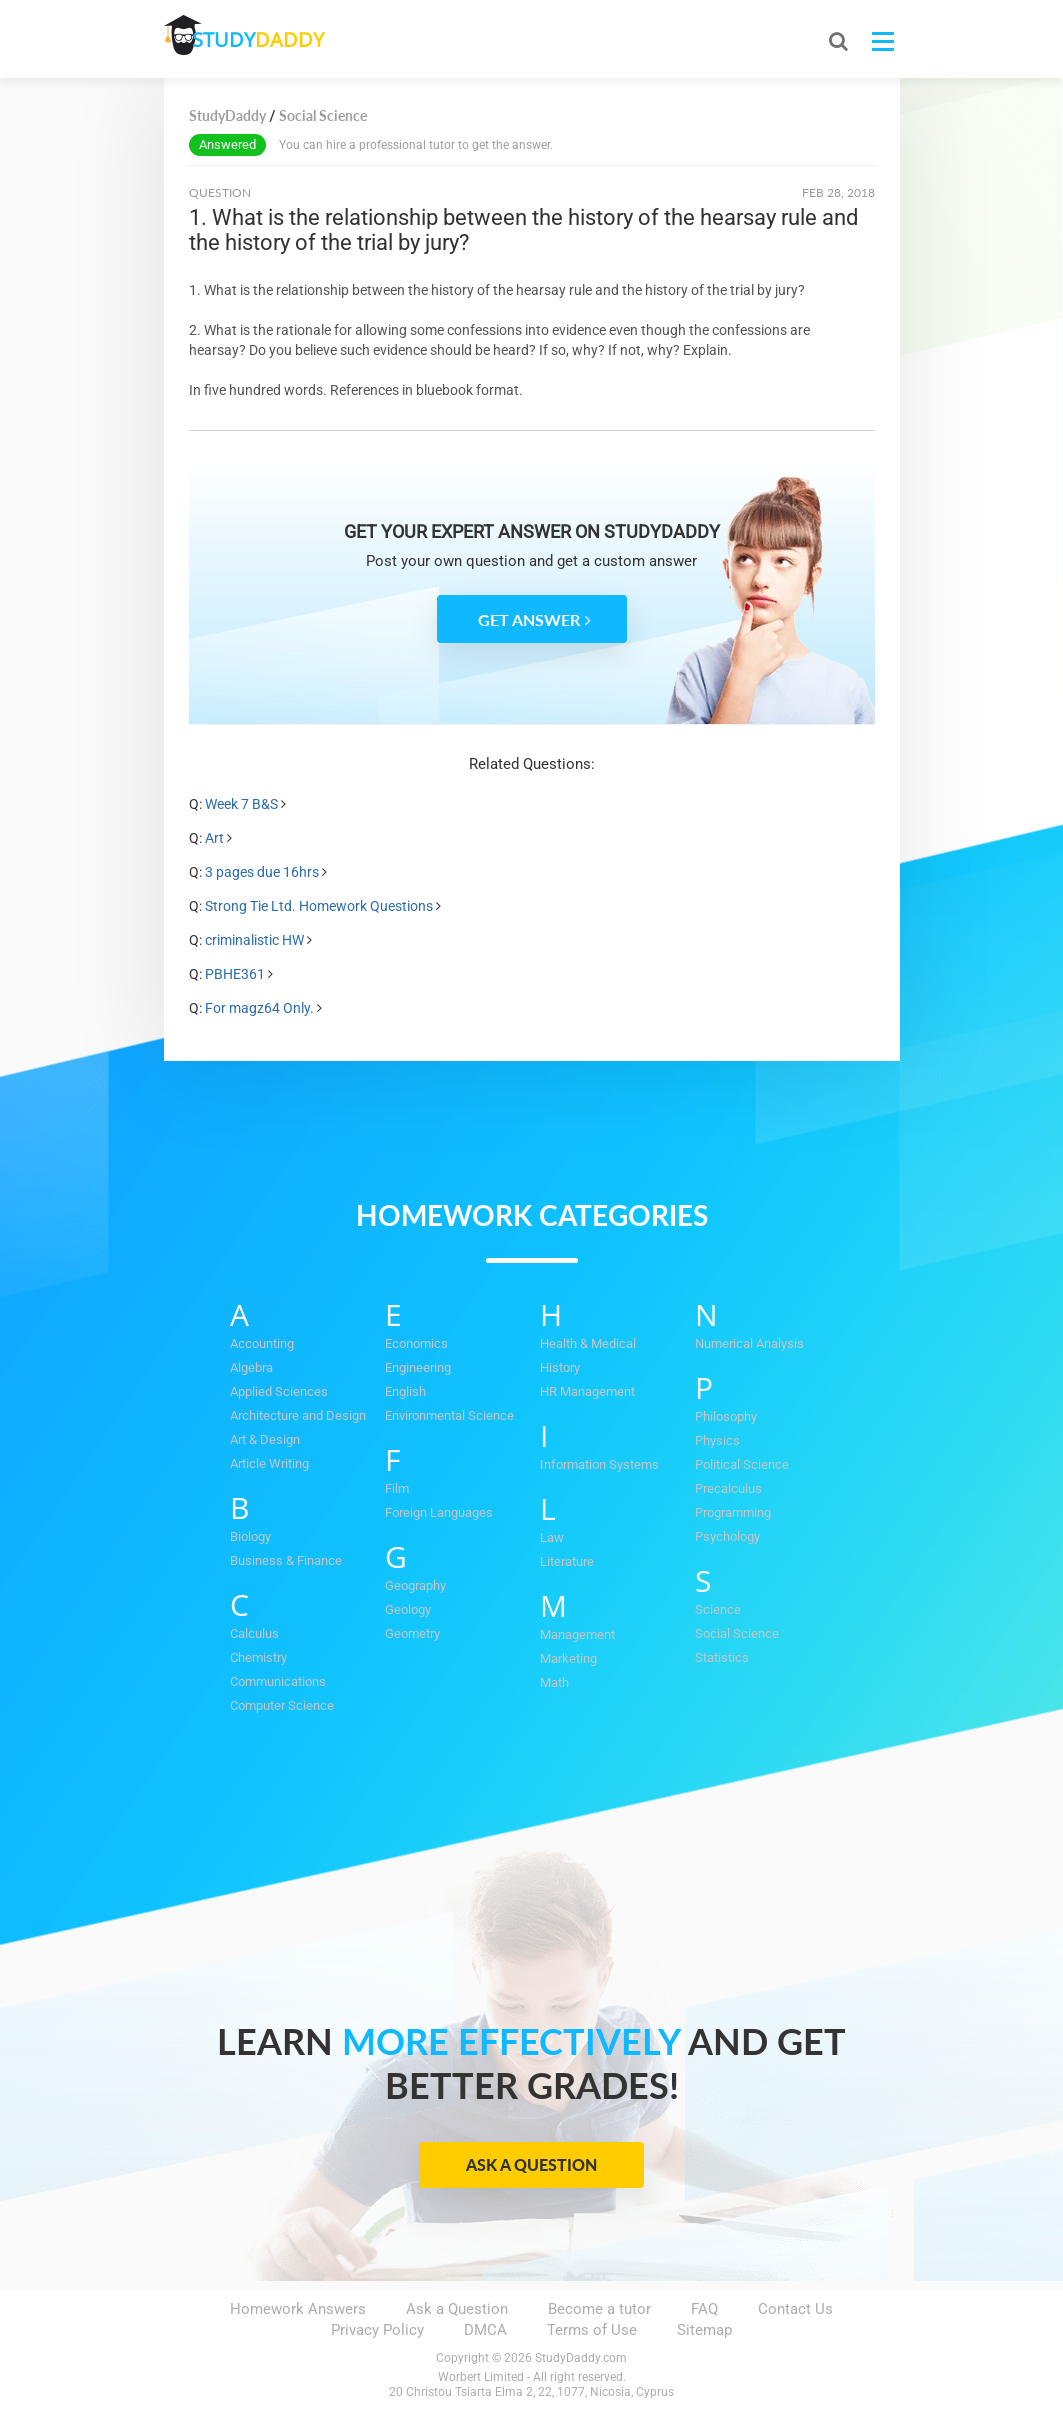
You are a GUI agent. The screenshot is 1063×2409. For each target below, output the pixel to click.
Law (552, 1537)
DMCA (485, 2330)
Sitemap (704, 2330)
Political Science (742, 1464)
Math (554, 1682)
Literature (567, 1561)
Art (214, 838)
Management (577, 1634)
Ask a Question (531, 2164)
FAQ (704, 2309)
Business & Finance (286, 1560)
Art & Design (265, 1439)
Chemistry (258, 1657)
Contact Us (795, 2309)
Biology (250, 1536)
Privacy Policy (377, 2330)
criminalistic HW (254, 940)
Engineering (418, 1367)
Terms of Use (592, 2330)
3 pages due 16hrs (262, 872)
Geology (408, 1609)
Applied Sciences (279, 1391)
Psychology (727, 1536)
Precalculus (728, 1488)
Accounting (262, 1343)
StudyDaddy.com (581, 2358)
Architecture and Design (298, 1415)
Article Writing (269, 1463)
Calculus (254, 1633)
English (405, 1391)
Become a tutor (599, 2309)
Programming (733, 1512)
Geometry (412, 1633)
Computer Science (282, 1705)
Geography (415, 1585)
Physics (717, 1440)
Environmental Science (449, 1415)
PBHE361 (235, 974)
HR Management (587, 1391)
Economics (416, 1343)
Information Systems (599, 1464)
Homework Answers (298, 2309)
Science (718, 1609)
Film (397, 1488)
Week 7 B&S (241, 804)
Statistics (722, 1657)
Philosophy (726, 1416)
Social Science (737, 1633)
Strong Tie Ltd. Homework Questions (319, 906)
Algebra (251, 1367)
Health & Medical (588, 1343)
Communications (278, 1681)
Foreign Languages (439, 1512)
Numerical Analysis (749, 1343)
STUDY (270, 39)
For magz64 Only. (259, 1008)
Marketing (568, 1658)
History (560, 1367)
